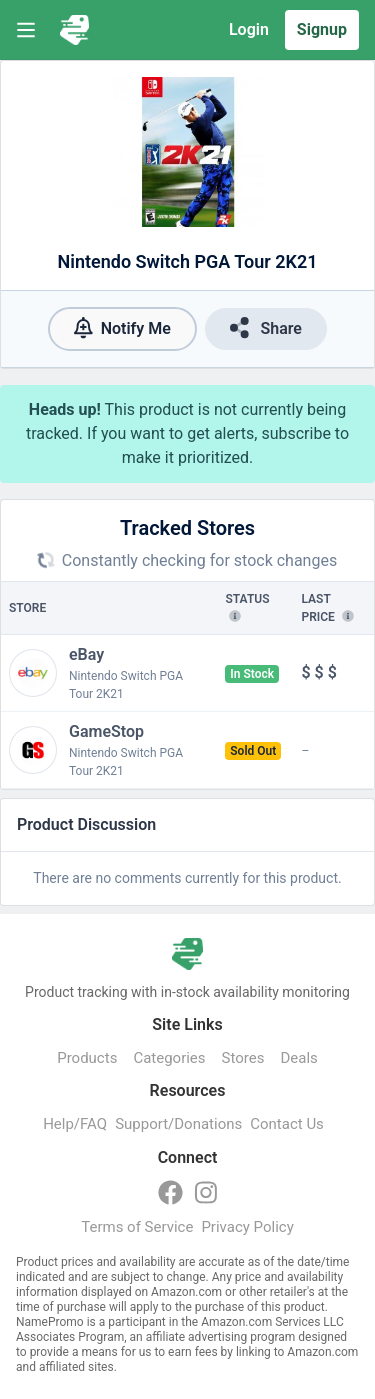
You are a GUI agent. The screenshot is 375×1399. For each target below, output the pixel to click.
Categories (169, 1058)
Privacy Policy (247, 1227)
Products (87, 1058)
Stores (243, 1058)
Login (249, 29)
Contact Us (287, 1124)
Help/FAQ (75, 1124)
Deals (298, 1058)
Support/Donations (178, 1124)
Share (266, 327)
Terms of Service (137, 1227)
